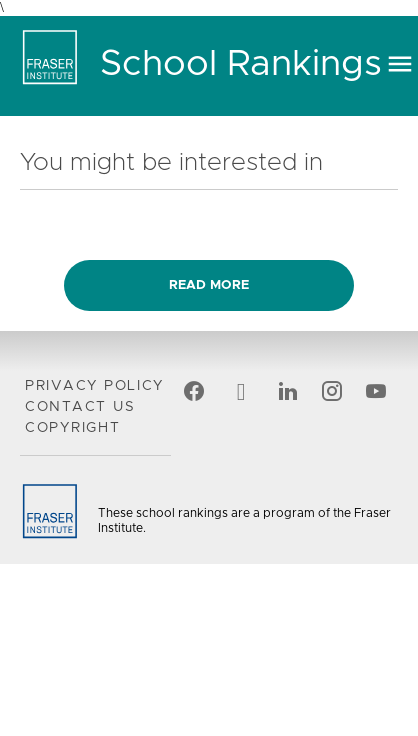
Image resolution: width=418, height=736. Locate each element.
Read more (209, 285)
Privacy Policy (94, 386)
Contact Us (80, 407)
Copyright (73, 428)
